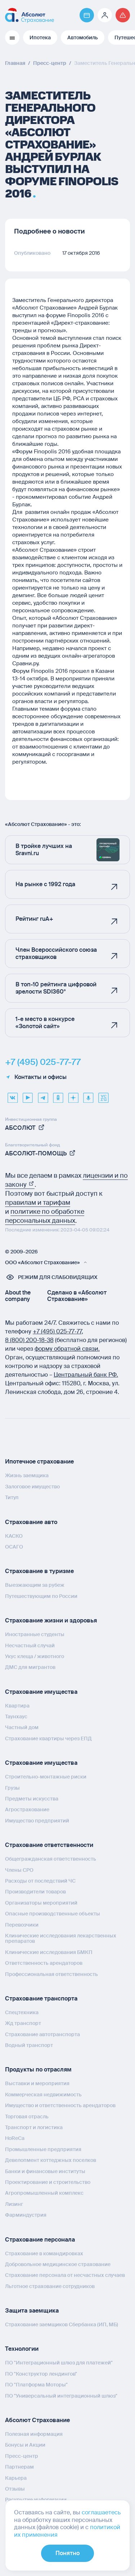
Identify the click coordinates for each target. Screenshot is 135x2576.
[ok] (58, 1095)
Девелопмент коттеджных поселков (50, 2160)
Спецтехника (22, 2012)
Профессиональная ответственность (51, 1974)
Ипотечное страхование (39, 1461)
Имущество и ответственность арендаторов (60, 2105)
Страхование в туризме (39, 1571)
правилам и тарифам (37, 1202)
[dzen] (73, 1095)
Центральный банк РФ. (86, 1374)
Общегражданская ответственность (50, 1859)
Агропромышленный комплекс (44, 2193)
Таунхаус (16, 1716)
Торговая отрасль (27, 2116)
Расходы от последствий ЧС (40, 1881)
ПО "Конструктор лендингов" (41, 2374)
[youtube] (27, 1095)
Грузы (12, 1788)
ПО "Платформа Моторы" (36, 2384)
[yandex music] (88, 1095)
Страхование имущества (41, 1692)
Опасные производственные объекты (52, 1913)
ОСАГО (14, 1547)
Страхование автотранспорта (42, 2034)
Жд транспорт (23, 2023)
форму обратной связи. (67, 1349)
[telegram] (42, 1095)
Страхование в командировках (44, 2253)
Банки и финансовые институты (45, 2171)
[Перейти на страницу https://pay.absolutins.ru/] (86, 15)
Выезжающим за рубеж (34, 1585)
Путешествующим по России (41, 1596)
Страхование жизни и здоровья (51, 1620)
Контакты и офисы (36, 1077)
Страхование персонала (40, 2239)
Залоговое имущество (32, 1486)
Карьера (16, 2478)
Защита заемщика (32, 2310)
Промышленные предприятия (43, 2149)
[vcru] (103, 1095)
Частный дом (22, 1727)
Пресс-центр (21, 2456)
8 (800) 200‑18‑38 (29, 1340)
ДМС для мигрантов (30, 1667)
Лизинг (14, 2204)
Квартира (17, 1705)
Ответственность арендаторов (43, 1963)
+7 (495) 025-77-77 (43, 1062)
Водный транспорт (29, 2045)
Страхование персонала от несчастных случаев (65, 2275)
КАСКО (14, 1536)
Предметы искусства (31, 1798)
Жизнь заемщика (27, 1475)
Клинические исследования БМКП (49, 1952)
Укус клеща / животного (34, 1656)
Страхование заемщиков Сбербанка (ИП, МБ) (61, 2324)
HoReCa (14, 2138)
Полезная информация (34, 2434)
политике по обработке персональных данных (44, 1216)
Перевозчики (22, 1925)
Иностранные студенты (34, 1634)
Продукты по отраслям (38, 2069)
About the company (18, 1295)
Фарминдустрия (25, 2215)
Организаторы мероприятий (41, 1903)
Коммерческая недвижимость (43, 2094)
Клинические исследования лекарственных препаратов (60, 1938)
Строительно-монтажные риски (45, 1776)
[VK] (12, 1095)
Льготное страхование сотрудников (50, 2286)
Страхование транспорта (41, 1998)
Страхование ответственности (49, 1845)
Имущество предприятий (37, 1820)
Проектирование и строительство (47, 2182)
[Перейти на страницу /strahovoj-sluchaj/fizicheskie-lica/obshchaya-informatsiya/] (122, 15)
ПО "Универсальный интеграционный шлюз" (61, 2396)
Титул (11, 1497)
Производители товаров (35, 1891)
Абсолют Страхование (37, 2420)
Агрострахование (27, 1809)
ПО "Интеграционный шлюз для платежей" (59, 2362)
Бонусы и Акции (25, 2445)
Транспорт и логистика (34, 2127)
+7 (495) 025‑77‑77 (57, 1331)
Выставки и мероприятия (37, 2083)
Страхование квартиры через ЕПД (48, 1738)
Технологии (22, 2349)
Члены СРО (19, 1870)
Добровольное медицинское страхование (58, 2264)
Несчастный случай (30, 1645)
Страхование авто (31, 1522)
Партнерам (19, 2467)
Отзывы (15, 2489)
